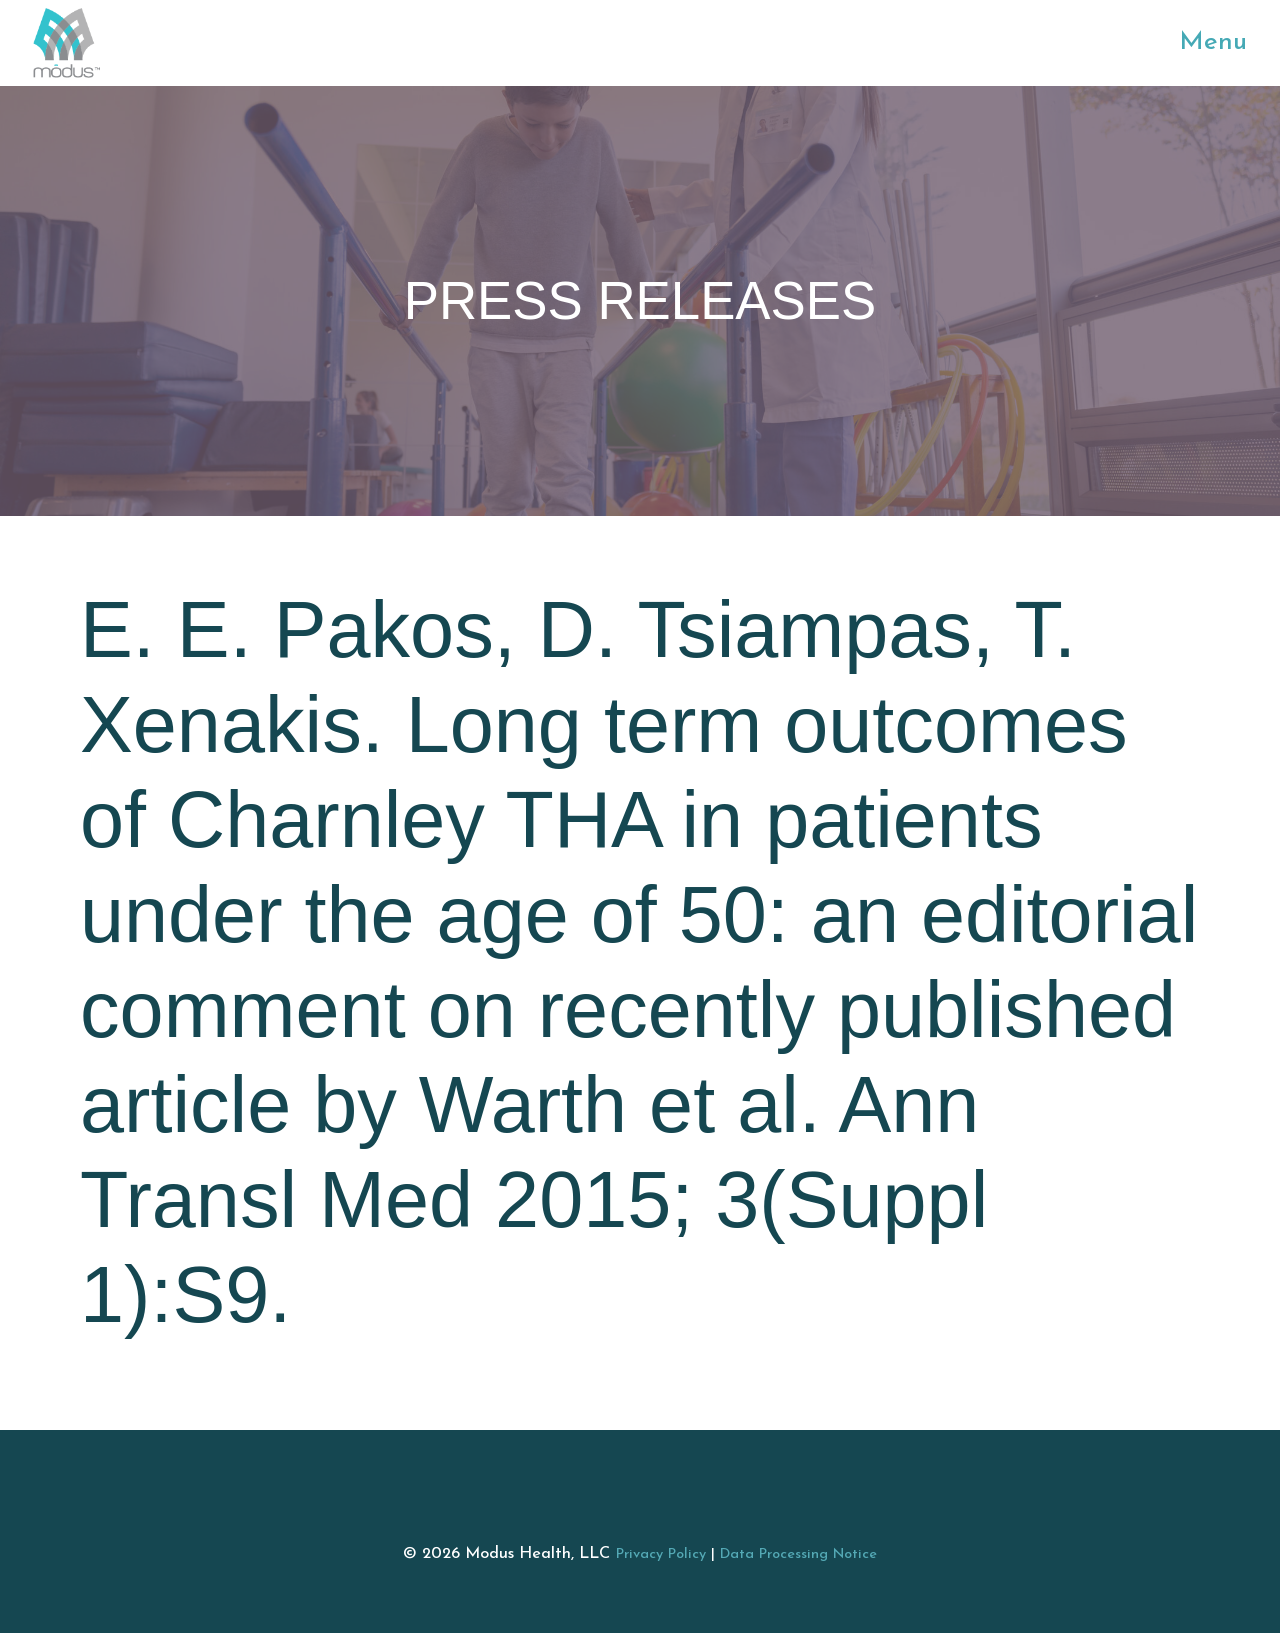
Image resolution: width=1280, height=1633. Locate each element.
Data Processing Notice (798, 1554)
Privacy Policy (661, 1554)
